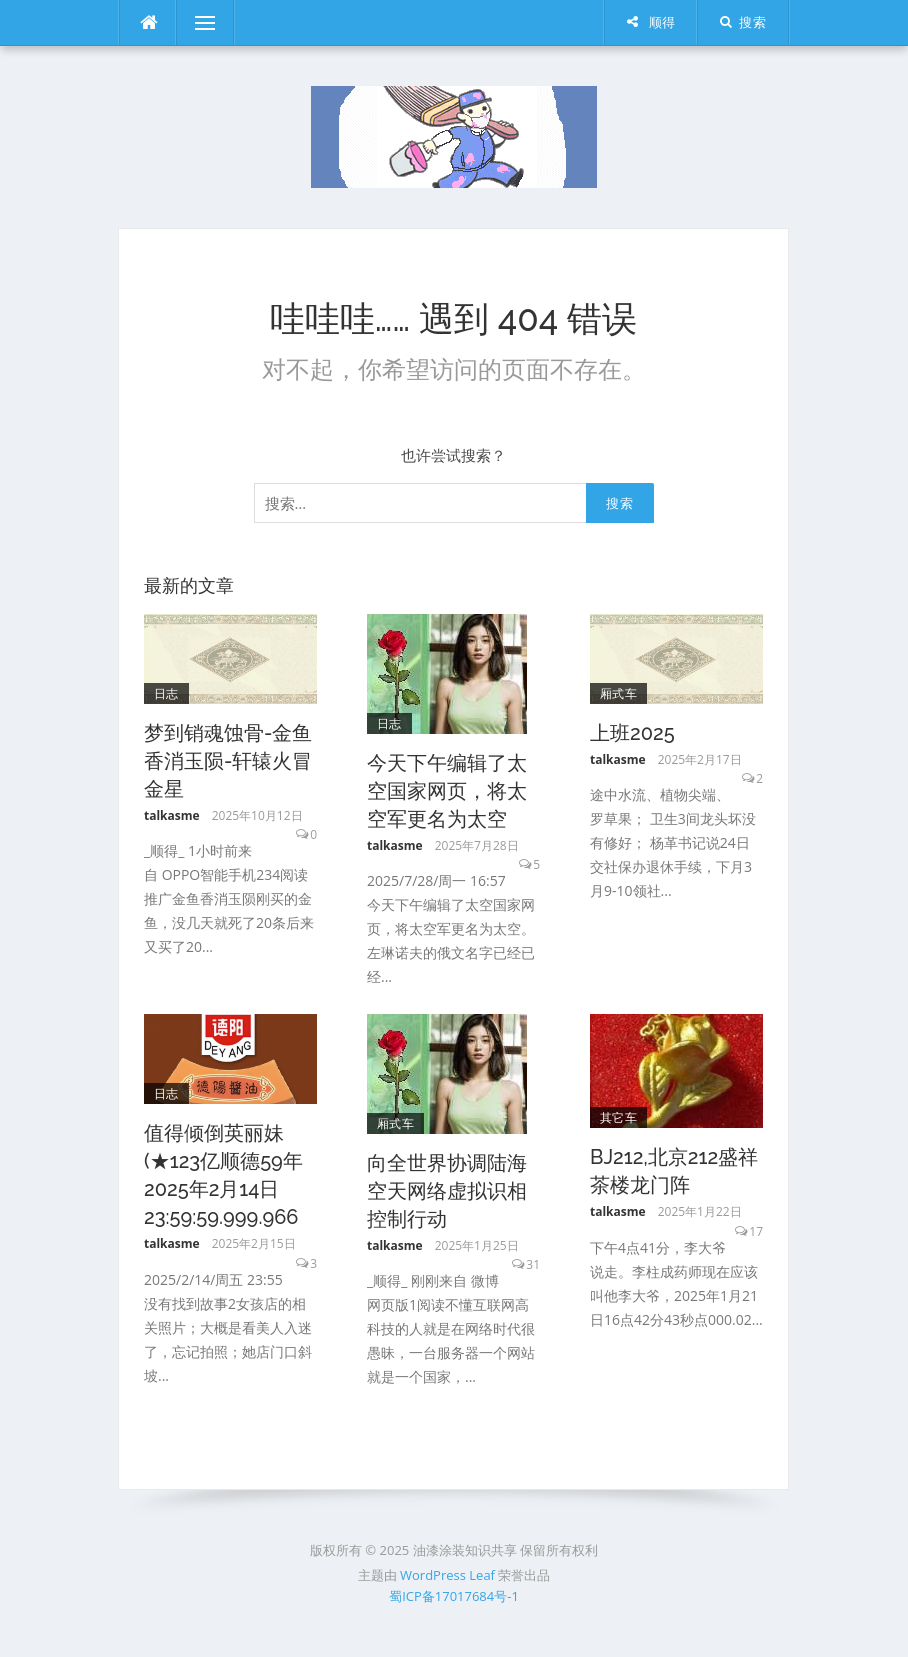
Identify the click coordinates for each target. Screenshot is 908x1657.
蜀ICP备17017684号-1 (454, 1596)
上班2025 (632, 733)
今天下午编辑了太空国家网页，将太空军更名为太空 (447, 791)
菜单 (196, 23)
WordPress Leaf (447, 1575)
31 (533, 1264)
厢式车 (618, 693)
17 (756, 1231)
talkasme (172, 815)
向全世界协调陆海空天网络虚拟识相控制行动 (447, 1191)
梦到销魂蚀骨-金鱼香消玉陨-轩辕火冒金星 (228, 761)
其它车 (618, 1117)
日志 (166, 693)
